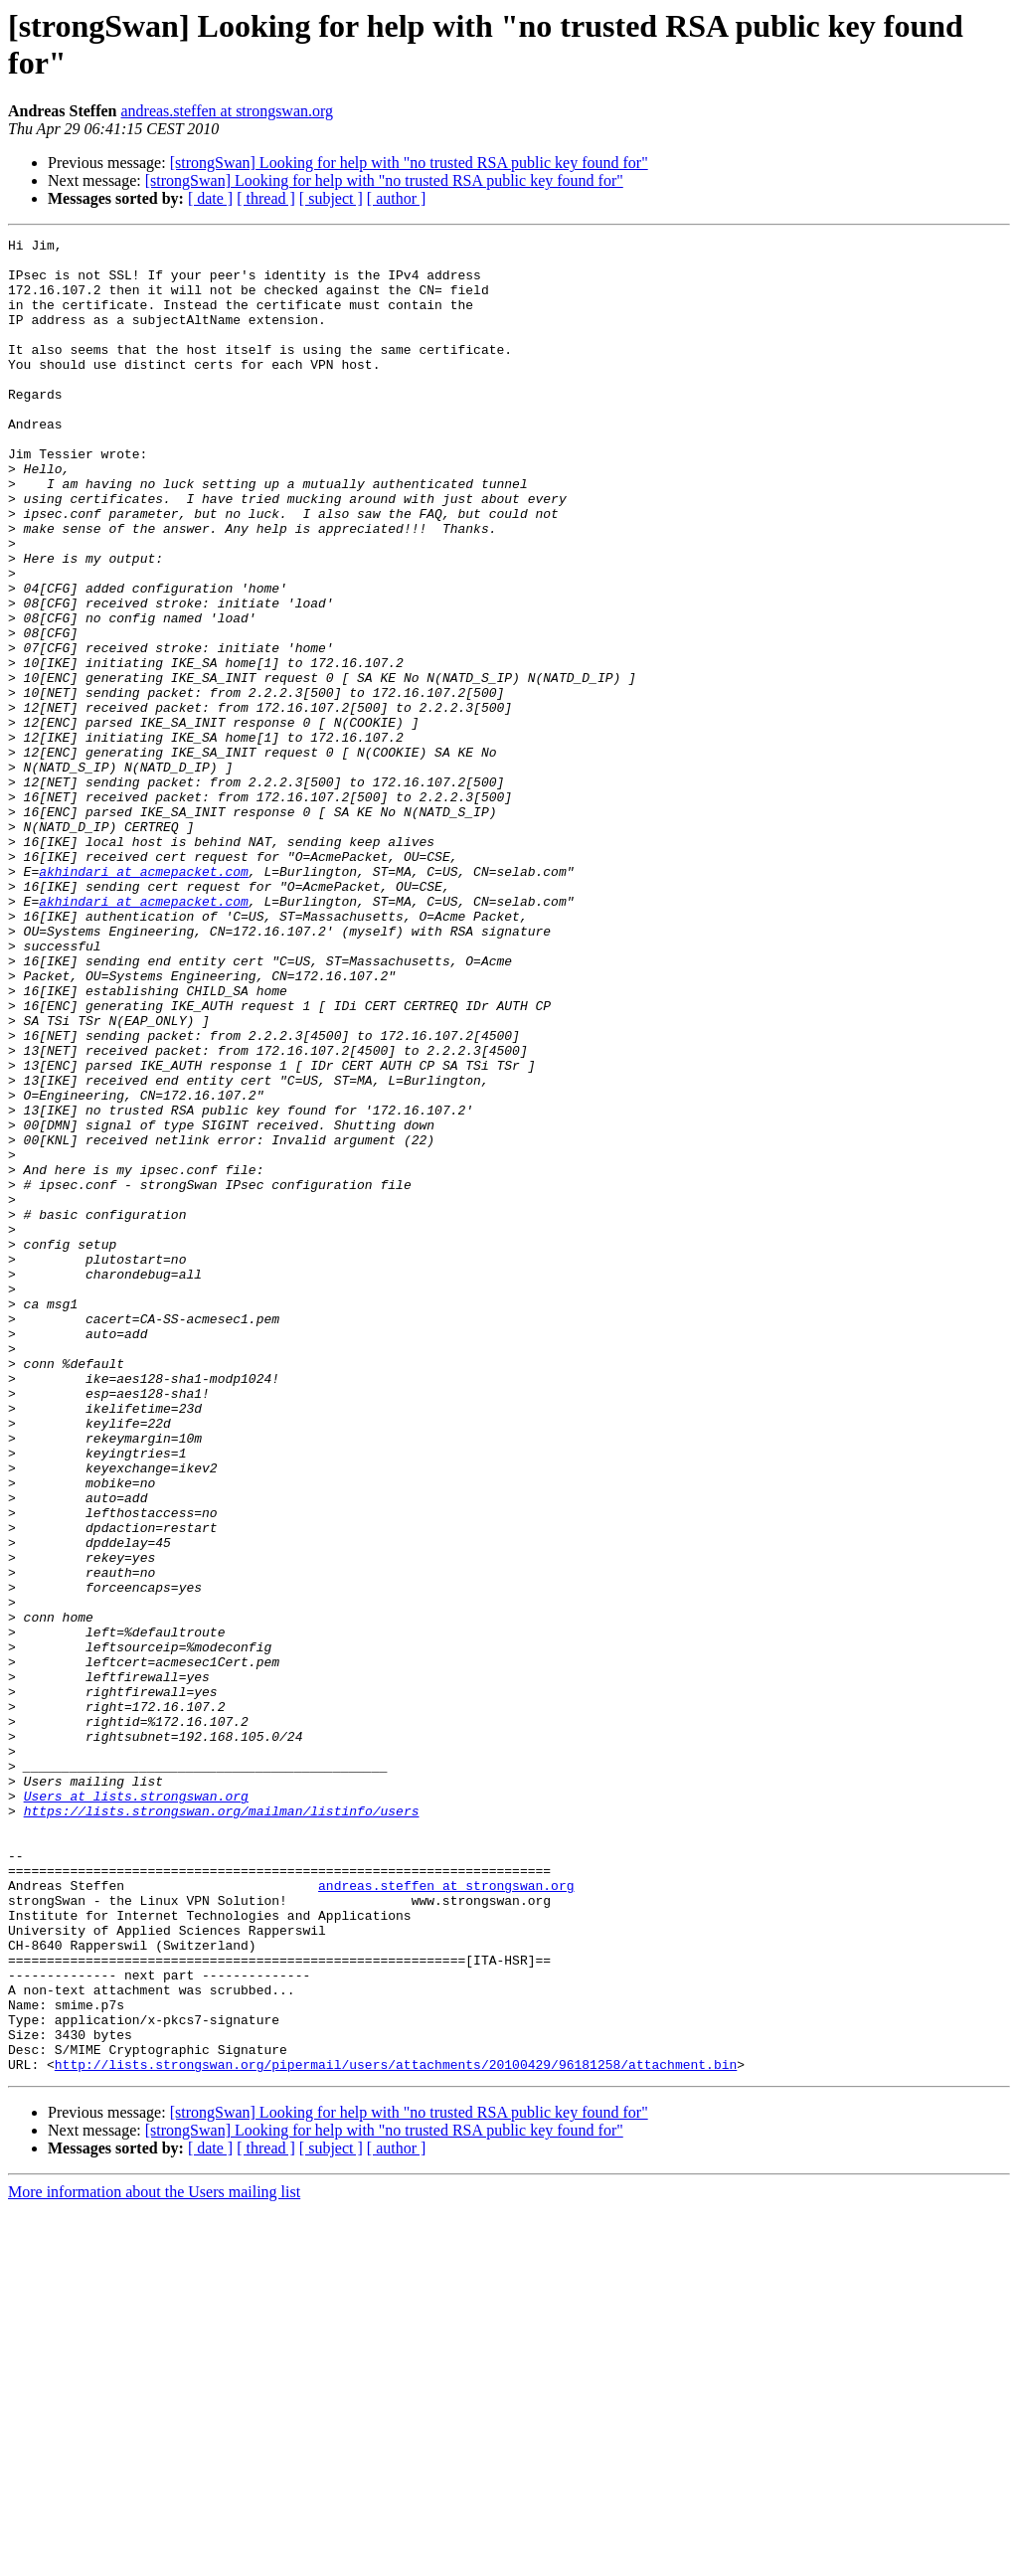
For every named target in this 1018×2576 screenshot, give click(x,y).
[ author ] (396, 198)
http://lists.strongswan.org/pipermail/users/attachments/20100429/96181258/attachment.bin (396, 2431)
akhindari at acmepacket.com (144, 999)
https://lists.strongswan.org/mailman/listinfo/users (222, 2127)
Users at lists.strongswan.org (136, 2109)
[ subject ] (331, 198)
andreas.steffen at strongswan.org (226, 110)
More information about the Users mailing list (154, 2558)
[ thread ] (266, 198)
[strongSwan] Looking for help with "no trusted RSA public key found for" (409, 162)
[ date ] (210, 198)
